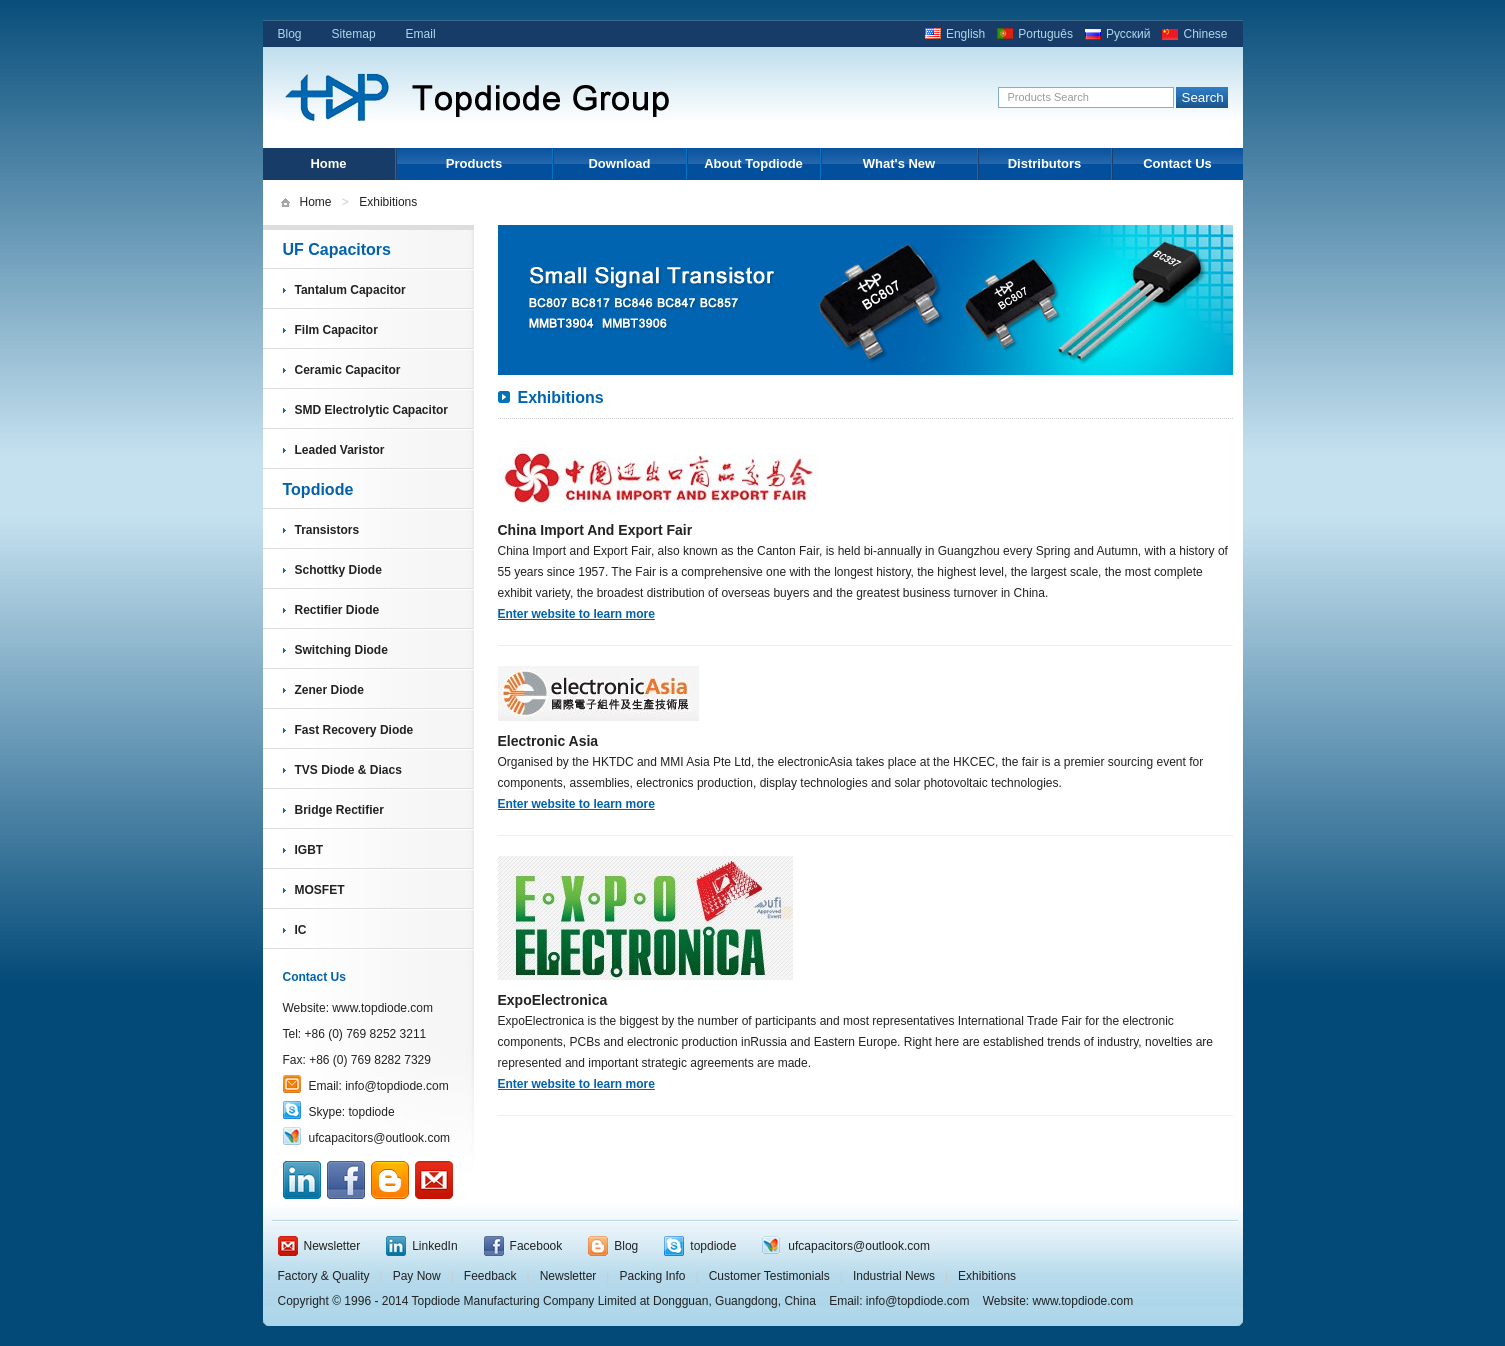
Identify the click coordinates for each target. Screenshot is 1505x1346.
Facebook (536, 1246)
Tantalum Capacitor (350, 290)
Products (474, 163)
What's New (899, 163)
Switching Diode (341, 650)
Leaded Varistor (340, 450)
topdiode (372, 1112)
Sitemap (354, 34)
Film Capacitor (336, 330)
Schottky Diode (338, 570)
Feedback (490, 1276)
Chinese (1205, 34)
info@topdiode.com (397, 1086)
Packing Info (652, 1276)
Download (619, 163)
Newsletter (332, 1246)
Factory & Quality (324, 1276)
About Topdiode (753, 163)
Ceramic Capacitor (348, 370)
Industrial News (894, 1276)
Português (1045, 34)
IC (301, 930)
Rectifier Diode (337, 610)
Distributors (1045, 163)
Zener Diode (329, 690)
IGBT (309, 850)
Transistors (327, 530)
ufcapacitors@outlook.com (380, 1138)
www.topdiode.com (382, 1008)
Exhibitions (987, 1276)
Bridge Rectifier (339, 810)
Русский (1128, 34)
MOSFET (320, 890)
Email (421, 34)
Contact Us (1177, 163)
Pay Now (417, 1276)
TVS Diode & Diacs (348, 770)
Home (328, 163)
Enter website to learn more (576, 614)
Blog (290, 34)
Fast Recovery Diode (354, 730)
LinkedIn (434, 1246)
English (965, 34)
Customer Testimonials (769, 1276)
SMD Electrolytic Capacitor (371, 410)
